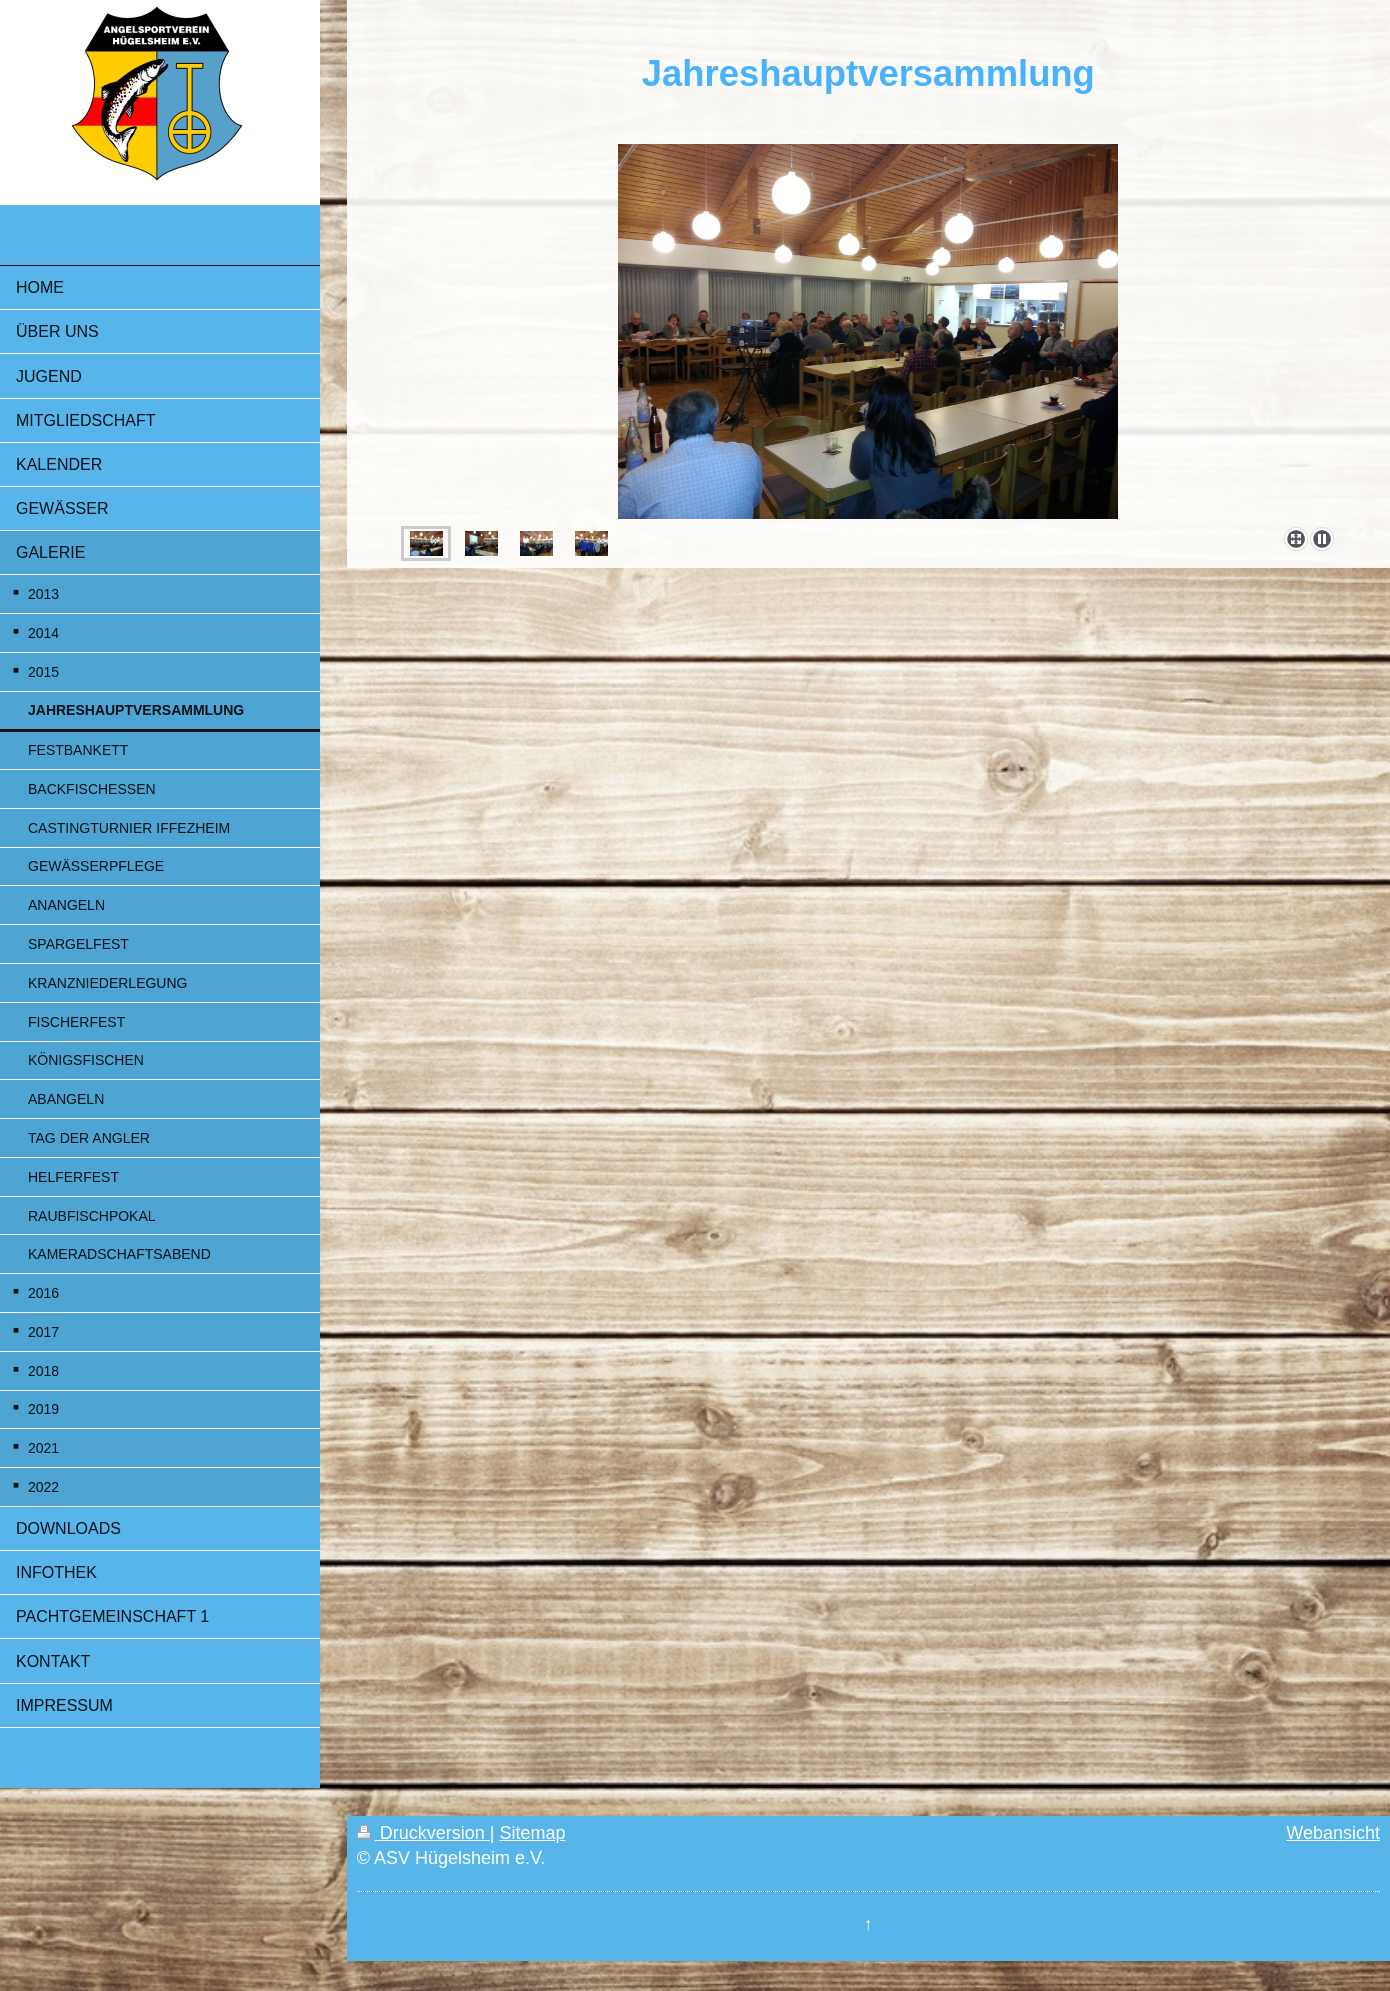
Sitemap (532, 1833)
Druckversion (423, 1833)
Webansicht (1333, 1833)
